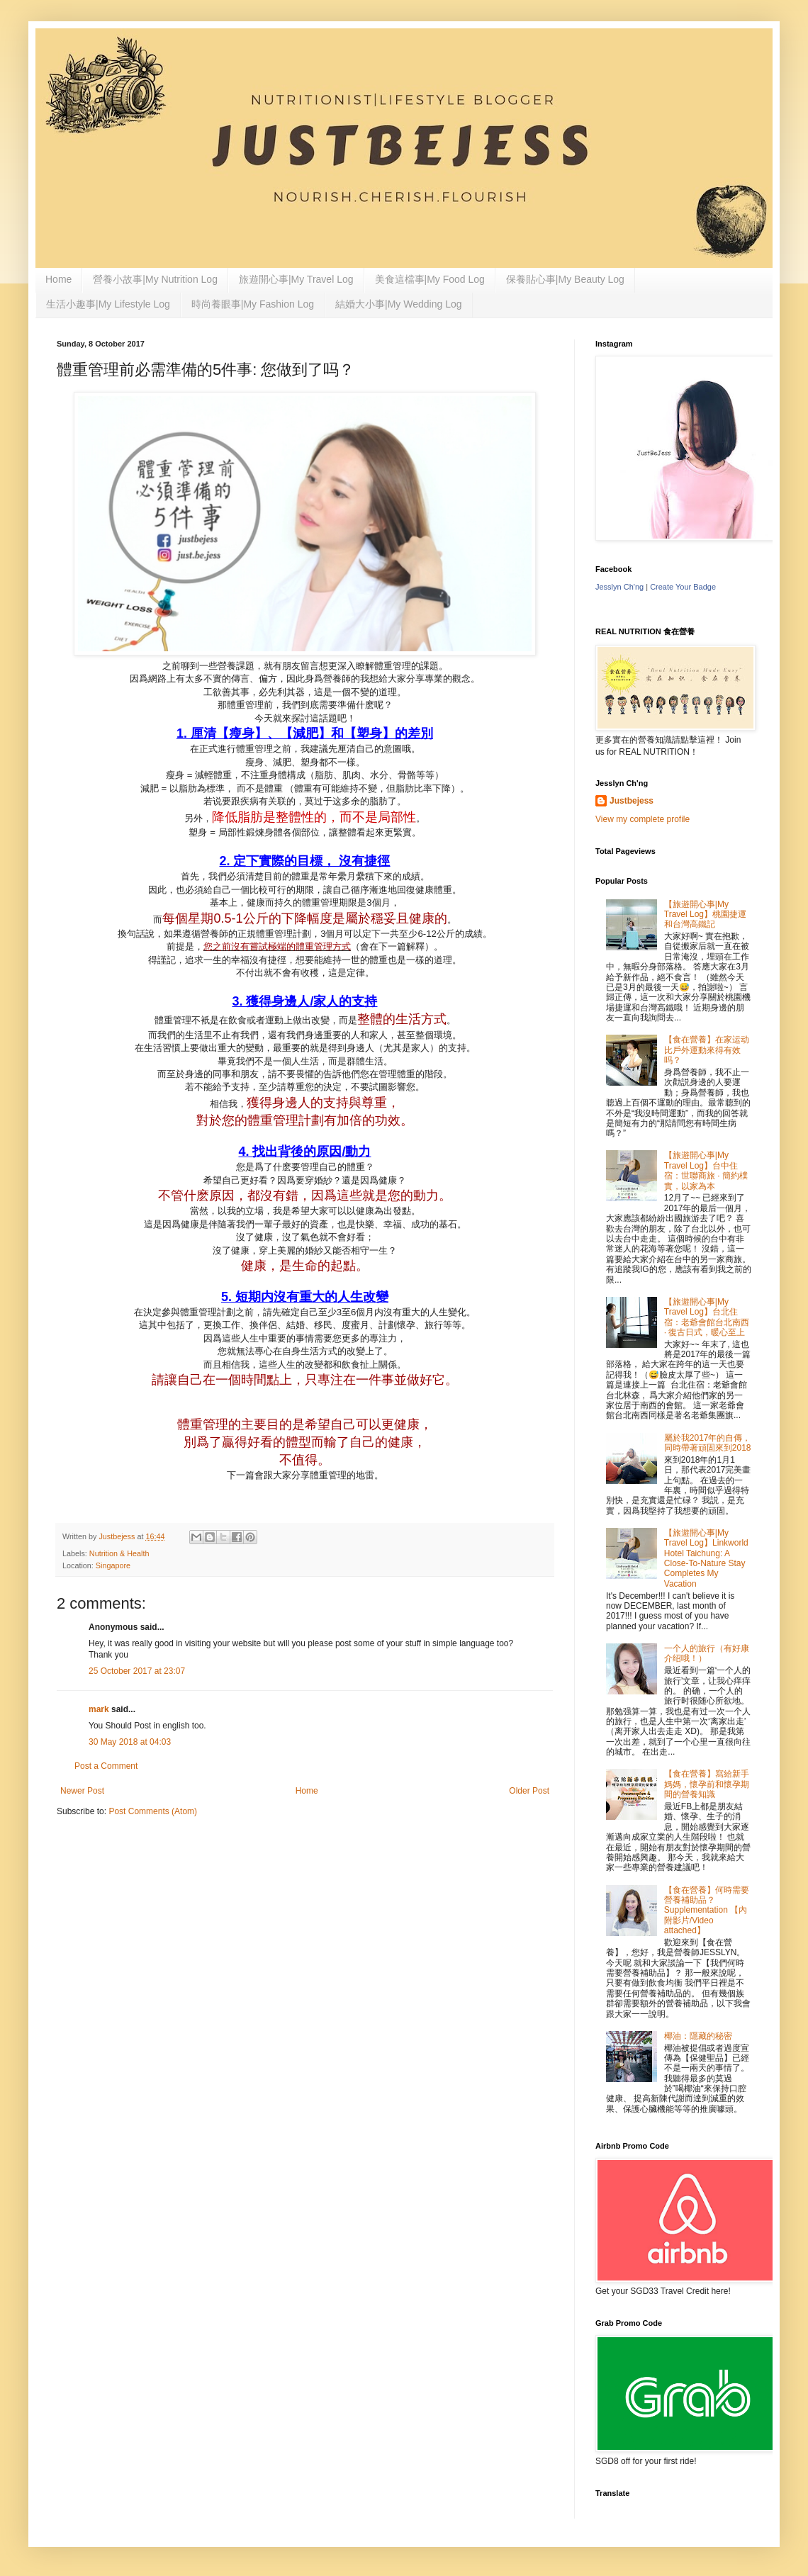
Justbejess (631, 801)
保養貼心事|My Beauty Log (565, 279)
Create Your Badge (683, 587)
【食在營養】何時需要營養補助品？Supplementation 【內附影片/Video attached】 (706, 1910)
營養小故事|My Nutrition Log (155, 279)
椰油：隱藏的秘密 (698, 2036)
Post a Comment (106, 1766)
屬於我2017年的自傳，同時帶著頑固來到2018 (707, 1443)
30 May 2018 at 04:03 (130, 1742)
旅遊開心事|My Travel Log (296, 279)
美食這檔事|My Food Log (430, 279)
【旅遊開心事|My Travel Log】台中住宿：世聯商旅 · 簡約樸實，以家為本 (706, 1170)
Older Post (529, 1791)
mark (99, 1709)
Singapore (113, 1565)
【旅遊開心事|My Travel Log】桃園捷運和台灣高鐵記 (705, 914)
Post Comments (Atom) (152, 1811)
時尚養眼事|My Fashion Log (252, 304)
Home (58, 279)
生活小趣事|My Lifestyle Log (108, 304)
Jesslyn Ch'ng (619, 587)
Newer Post (82, 1791)
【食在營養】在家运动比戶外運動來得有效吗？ (706, 1050)
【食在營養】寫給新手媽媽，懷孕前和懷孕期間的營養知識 (706, 1784)
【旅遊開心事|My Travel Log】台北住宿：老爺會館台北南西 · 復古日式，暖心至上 (706, 1317)
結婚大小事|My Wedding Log (398, 304)
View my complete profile (642, 819)
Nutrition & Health (119, 1553)
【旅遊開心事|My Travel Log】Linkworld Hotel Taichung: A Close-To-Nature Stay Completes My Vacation (706, 1558)
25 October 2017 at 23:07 (137, 1671)
